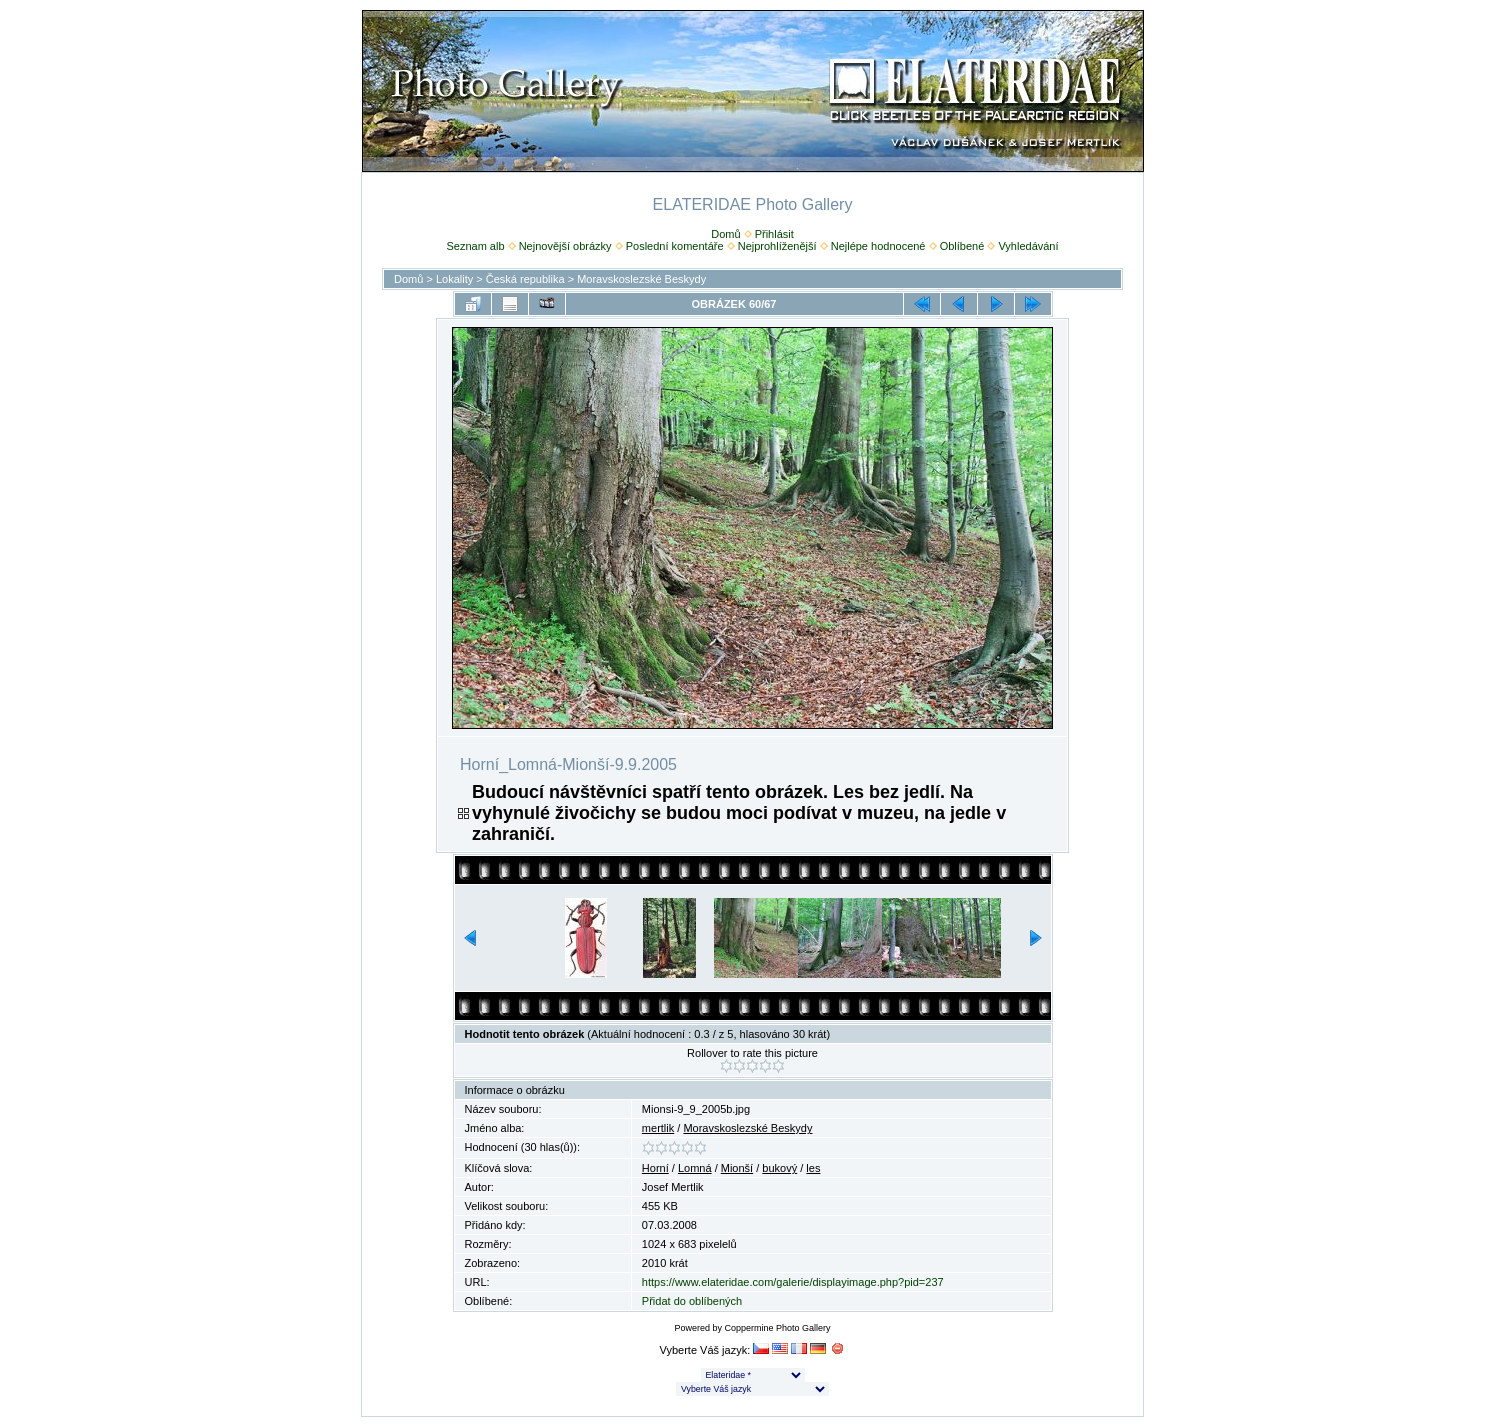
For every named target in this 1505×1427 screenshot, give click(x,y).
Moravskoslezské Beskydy (641, 279)
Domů (725, 234)
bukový (779, 1168)
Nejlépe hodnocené (878, 246)
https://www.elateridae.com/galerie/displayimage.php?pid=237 (793, 1282)
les (813, 1168)
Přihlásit (774, 234)
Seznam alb (475, 246)
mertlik (658, 1128)
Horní (655, 1168)
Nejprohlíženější (777, 246)
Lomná (695, 1168)
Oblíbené (962, 246)
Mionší (737, 1168)
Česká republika (525, 279)
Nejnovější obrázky (565, 246)
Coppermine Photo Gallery (777, 1328)
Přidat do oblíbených (692, 1301)
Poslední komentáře (675, 246)
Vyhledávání (1028, 246)
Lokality (454, 279)
